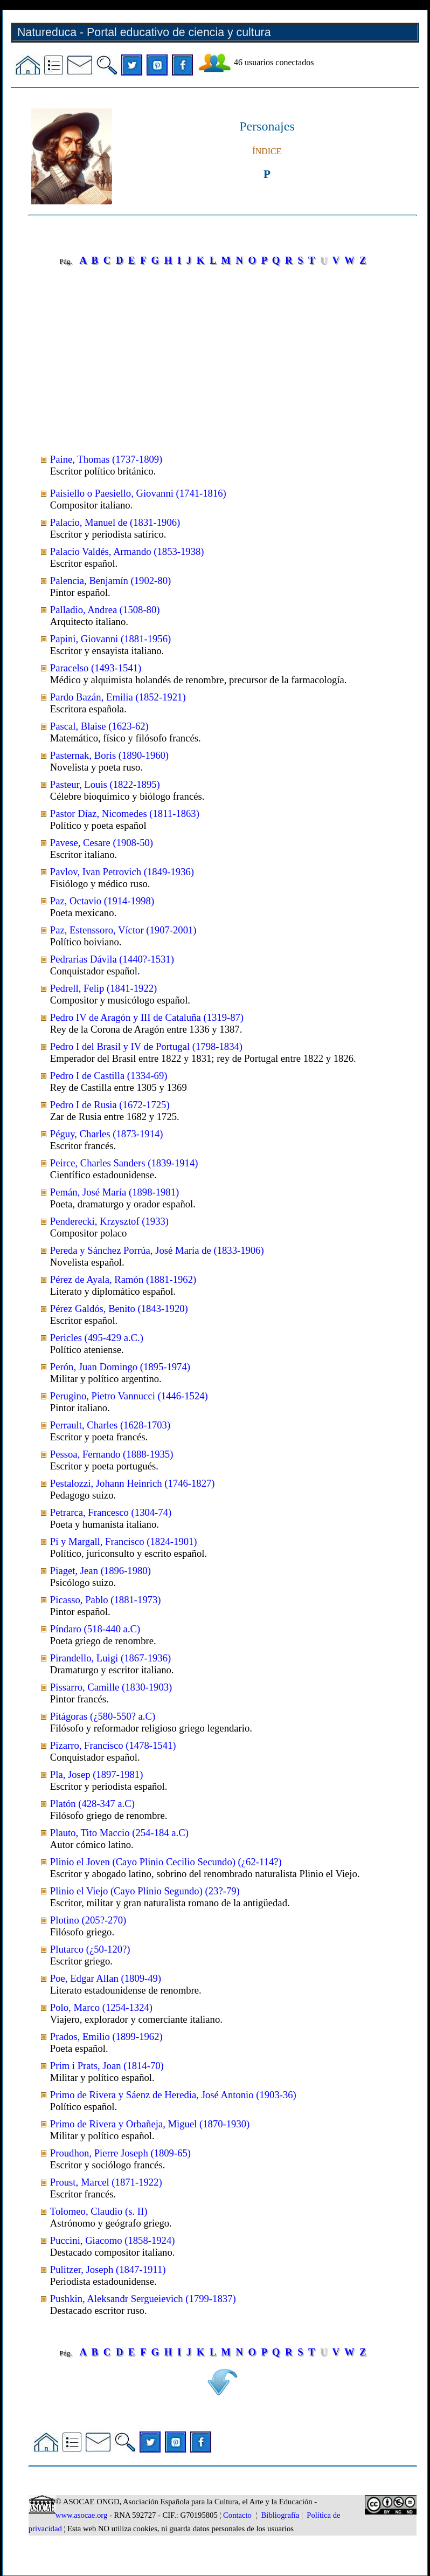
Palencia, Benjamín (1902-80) (110, 580)
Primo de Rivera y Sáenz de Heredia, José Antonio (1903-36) (173, 2094)
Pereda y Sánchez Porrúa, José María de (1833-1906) (157, 1250)
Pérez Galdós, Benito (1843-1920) (119, 1308)
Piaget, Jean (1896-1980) (100, 1570)
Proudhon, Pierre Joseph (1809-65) (120, 2153)
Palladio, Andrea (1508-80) (105, 609)
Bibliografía (280, 2515)
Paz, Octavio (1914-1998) (102, 900)
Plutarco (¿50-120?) (90, 1949)
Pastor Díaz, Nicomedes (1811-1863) (124, 813)
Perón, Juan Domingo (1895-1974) (120, 1366)
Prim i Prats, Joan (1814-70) (107, 2065)
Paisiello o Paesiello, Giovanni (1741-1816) (138, 493)
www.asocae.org (81, 2515)
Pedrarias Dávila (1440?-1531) (112, 959)
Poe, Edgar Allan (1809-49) (105, 1978)
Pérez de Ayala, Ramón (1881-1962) (123, 1279)
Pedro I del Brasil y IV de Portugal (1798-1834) (146, 1046)
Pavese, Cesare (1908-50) (101, 842)
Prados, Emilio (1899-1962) (106, 2036)
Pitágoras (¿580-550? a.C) (102, 1716)
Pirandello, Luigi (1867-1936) (110, 1658)
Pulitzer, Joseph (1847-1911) (108, 2269)
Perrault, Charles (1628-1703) (110, 1425)
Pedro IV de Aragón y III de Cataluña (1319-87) (147, 1017)
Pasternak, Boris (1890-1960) (109, 755)
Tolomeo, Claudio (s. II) (99, 2211)
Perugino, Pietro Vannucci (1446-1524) (129, 1396)
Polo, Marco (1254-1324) (101, 2007)
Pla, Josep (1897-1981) (96, 1774)
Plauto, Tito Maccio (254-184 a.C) (119, 1832)
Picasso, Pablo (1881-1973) (105, 1599)
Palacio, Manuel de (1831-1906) (115, 522)
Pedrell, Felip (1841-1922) (103, 988)
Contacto (237, 2515)
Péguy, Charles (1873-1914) (106, 1133)
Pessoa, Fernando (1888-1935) (112, 1454)
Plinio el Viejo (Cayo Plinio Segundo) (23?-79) (145, 1891)
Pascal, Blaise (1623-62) (99, 726)
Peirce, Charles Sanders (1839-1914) (124, 1163)
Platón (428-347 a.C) (92, 1803)
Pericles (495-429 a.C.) (96, 1337)
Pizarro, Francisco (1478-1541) (113, 1745)
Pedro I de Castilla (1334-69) (109, 1075)
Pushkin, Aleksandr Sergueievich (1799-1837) (143, 2298)
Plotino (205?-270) (88, 1920)
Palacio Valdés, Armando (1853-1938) (127, 551)
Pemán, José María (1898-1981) (114, 1192)
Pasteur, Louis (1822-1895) (105, 784)
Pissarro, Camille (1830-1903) (111, 1687)
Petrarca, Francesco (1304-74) (110, 1512)
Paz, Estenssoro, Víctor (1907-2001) (123, 930)
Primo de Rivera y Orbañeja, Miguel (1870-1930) (149, 2124)
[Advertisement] (223, 352)
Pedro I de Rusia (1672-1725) (110, 1104)
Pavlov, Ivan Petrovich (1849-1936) (122, 871)
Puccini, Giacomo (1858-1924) (112, 2240)
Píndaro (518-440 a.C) (95, 1628)
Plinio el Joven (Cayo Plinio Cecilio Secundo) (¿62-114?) (166, 1861)
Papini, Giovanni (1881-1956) (110, 638)
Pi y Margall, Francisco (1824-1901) (123, 1541)
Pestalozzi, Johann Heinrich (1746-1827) (132, 1483)
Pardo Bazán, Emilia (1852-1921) (118, 697)
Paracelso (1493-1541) (95, 668)
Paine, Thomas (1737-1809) (106, 459)
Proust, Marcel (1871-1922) (106, 2182)
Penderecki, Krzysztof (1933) (109, 1221)
